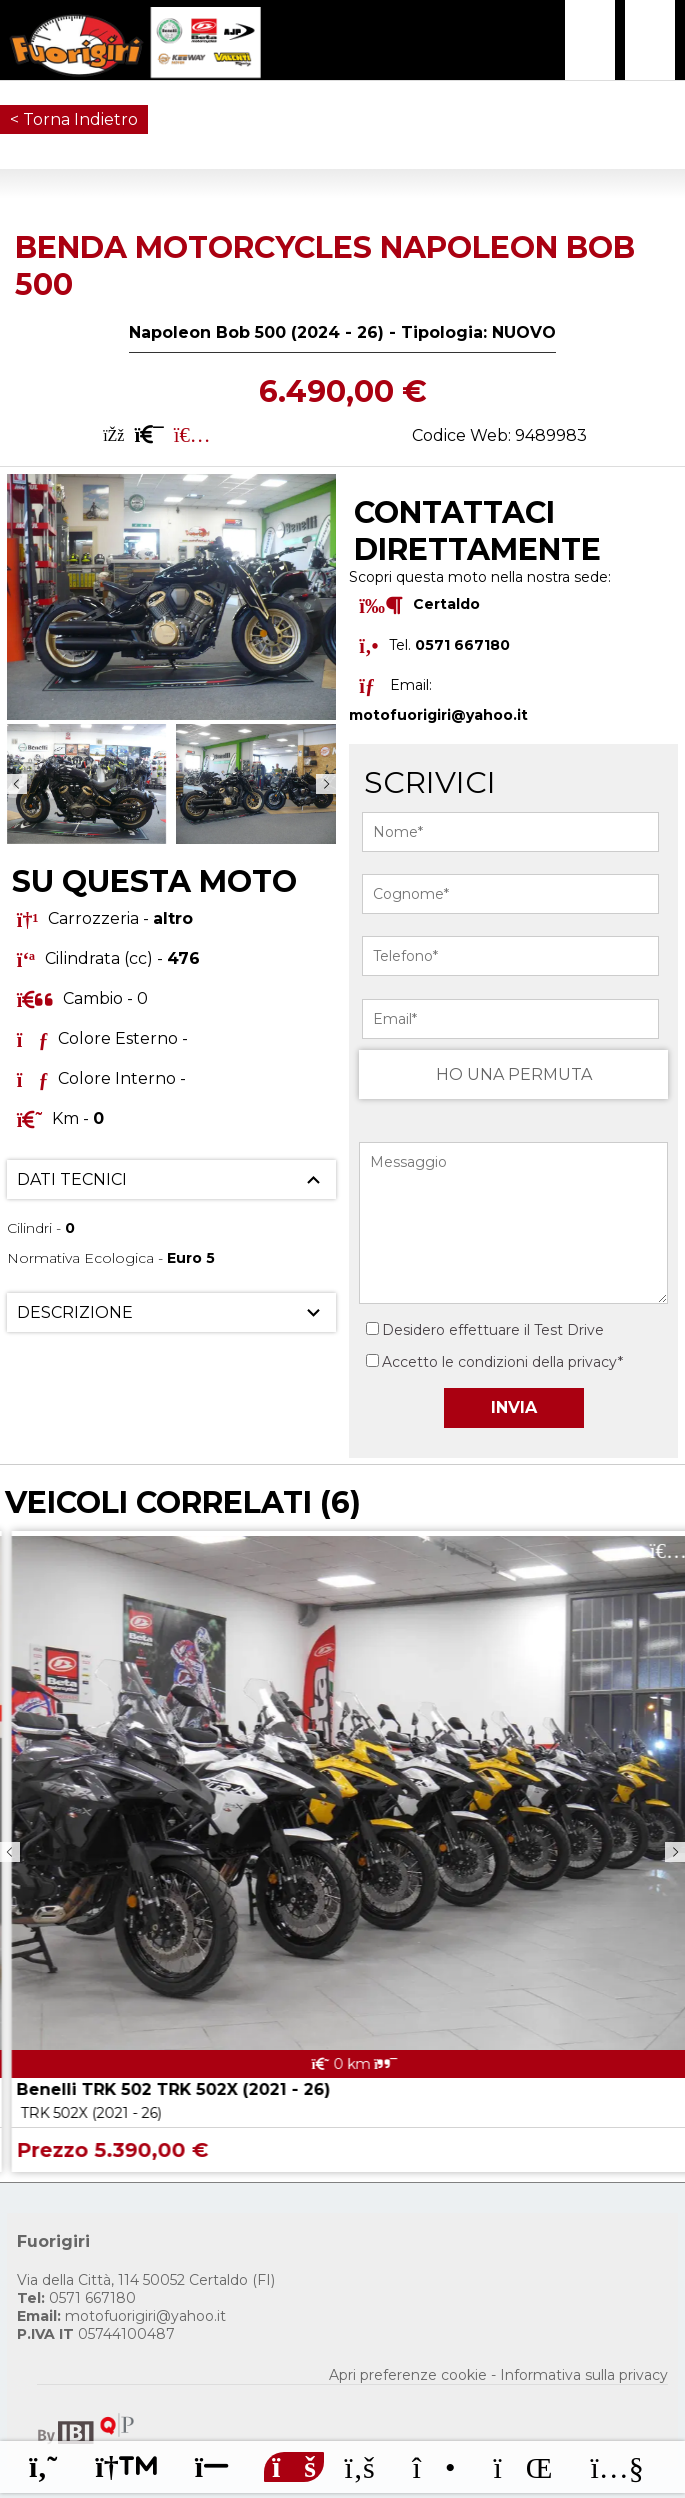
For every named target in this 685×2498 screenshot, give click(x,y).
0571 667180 (76, 2298)
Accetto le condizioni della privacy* (502, 1362)
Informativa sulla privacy (584, 2375)
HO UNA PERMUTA (514, 1074)
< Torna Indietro (74, 119)
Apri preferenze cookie (408, 2375)
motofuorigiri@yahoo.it (438, 715)
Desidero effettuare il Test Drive (485, 1330)
